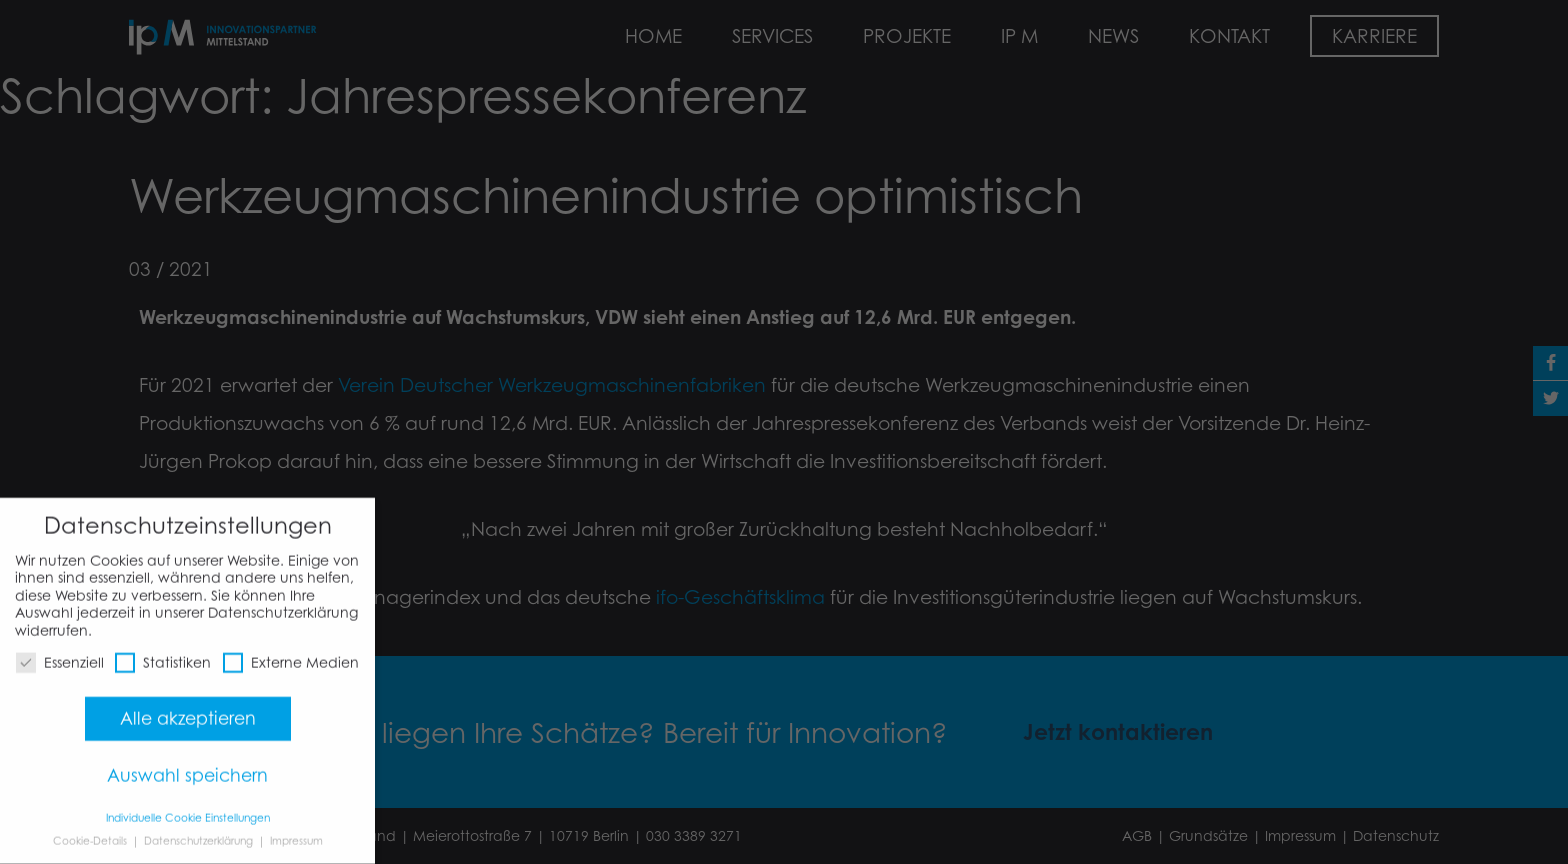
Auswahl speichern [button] (187, 766)
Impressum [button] (296, 831)
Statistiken (163, 653)
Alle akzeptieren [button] (188, 709)
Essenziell (60, 653)
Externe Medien (291, 653)
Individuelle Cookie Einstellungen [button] (188, 808)
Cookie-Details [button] (91, 831)
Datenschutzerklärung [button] (200, 831)
